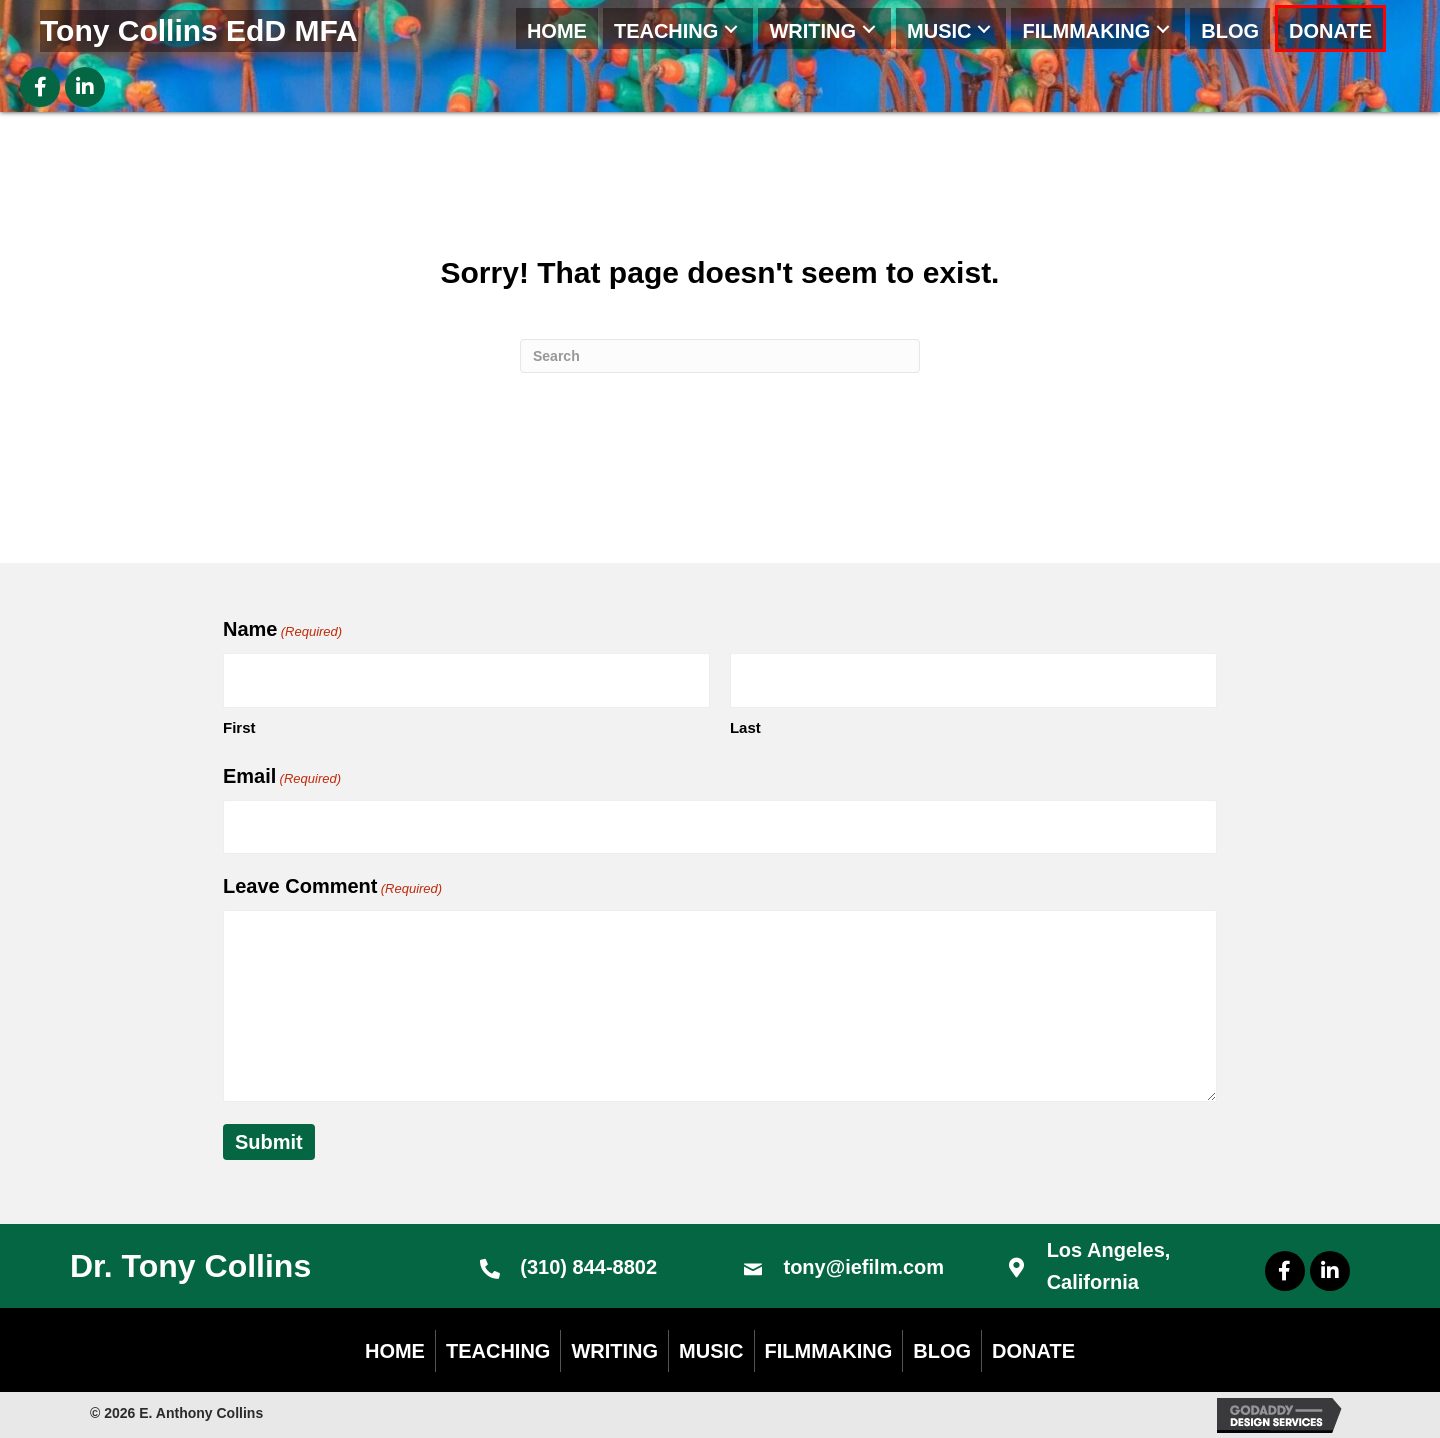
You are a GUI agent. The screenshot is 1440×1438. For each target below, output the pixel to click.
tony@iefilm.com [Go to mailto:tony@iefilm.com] (863, 1267)
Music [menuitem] (711, 1351)
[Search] (720, 356)
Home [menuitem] (395, 1351)
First (239, 727)
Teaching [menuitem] (498, 1351)
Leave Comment (332, 887)
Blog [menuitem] (942, 1351)
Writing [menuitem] (614, 1351)
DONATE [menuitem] (1033, 1351)
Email (282, 777)
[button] (731, 28)
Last (745, 727)
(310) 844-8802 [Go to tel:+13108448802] (588, 1267)
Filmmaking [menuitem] (829, 1351)
